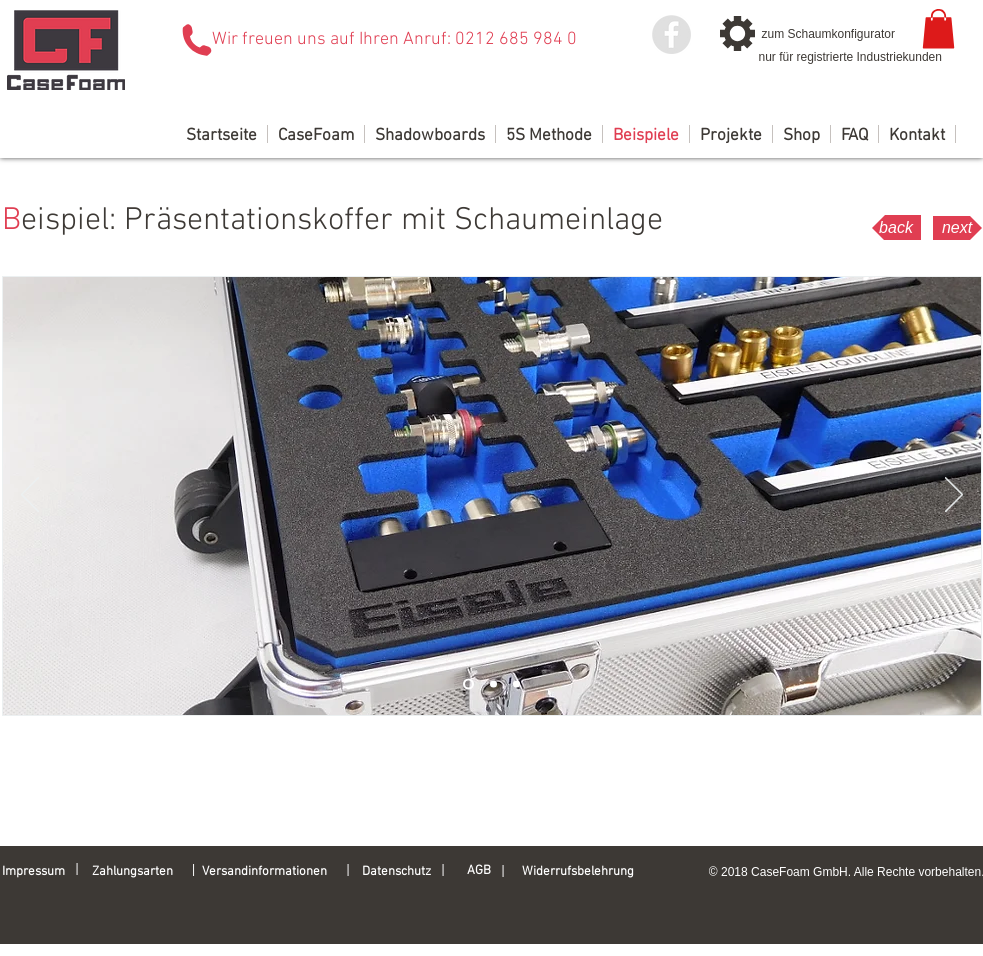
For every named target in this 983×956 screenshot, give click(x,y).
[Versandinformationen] (274, 872)
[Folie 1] (468, 684)
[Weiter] (954, 496)
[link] (938, 28)
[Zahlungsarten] (139, 872)
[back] (896, 227)
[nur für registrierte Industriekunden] (850, 57)
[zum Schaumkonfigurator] (835, 34)
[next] (957, 228)
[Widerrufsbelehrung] (587, 872)
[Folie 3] (516, 684)
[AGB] (491, 871)
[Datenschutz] (402, 872)
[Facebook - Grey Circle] (671, 34)
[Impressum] (38, 872)
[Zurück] (30, 496)
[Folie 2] (493, 684)
